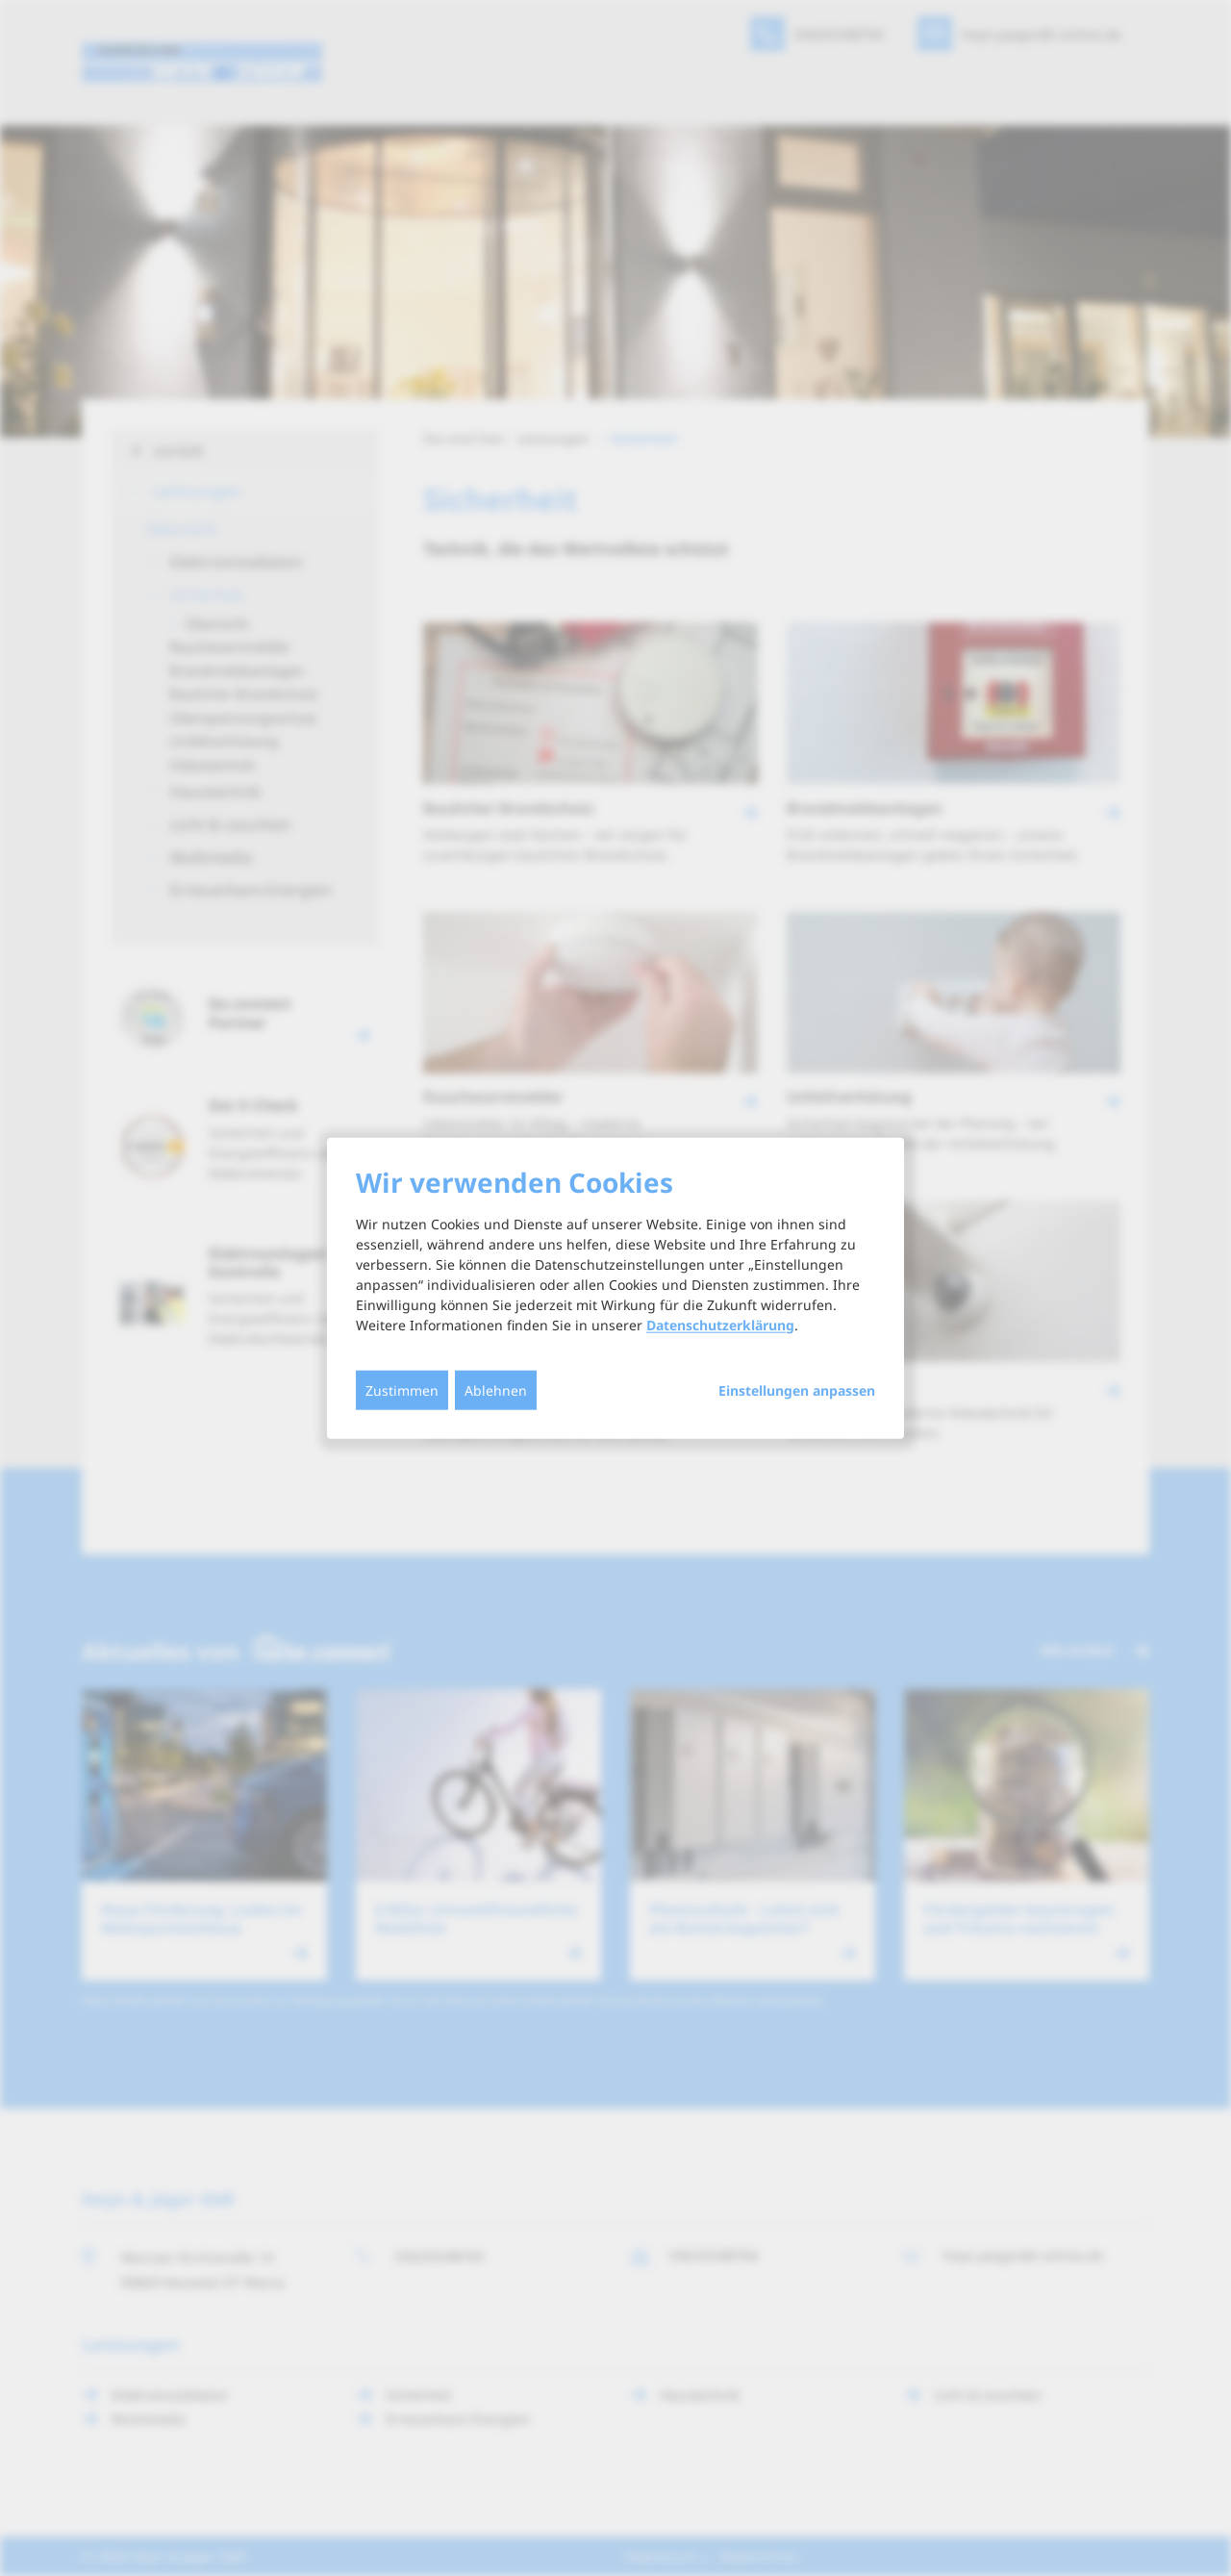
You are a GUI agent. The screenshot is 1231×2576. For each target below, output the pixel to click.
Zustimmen (402, 1389)
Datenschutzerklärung (720, 1324)
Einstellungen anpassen (796, 1390)
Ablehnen (496, 1389)
